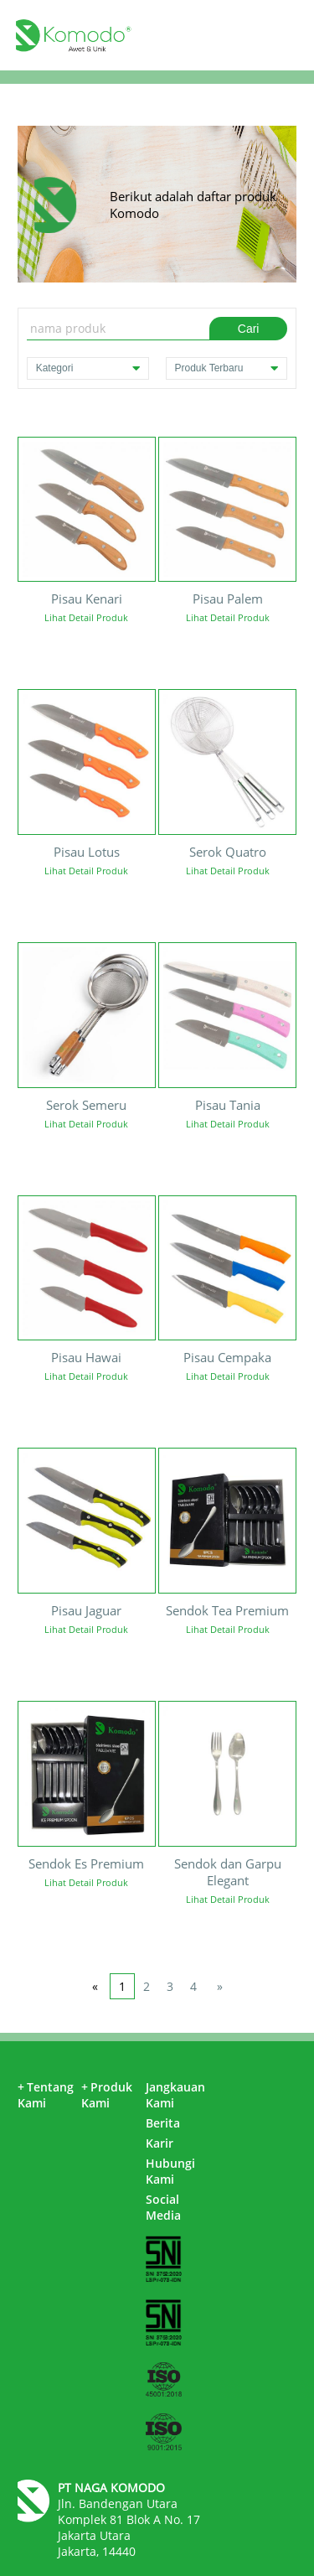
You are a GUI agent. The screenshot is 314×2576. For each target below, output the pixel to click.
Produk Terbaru (227, 368)
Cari (249, 328)
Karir (159, 2143)
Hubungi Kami (170, 2171)
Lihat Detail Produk (86, 617)
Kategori (88, 368)
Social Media (163, 2207)
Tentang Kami (46, 2095)
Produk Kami (106, 2095)
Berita (163, 2123)
